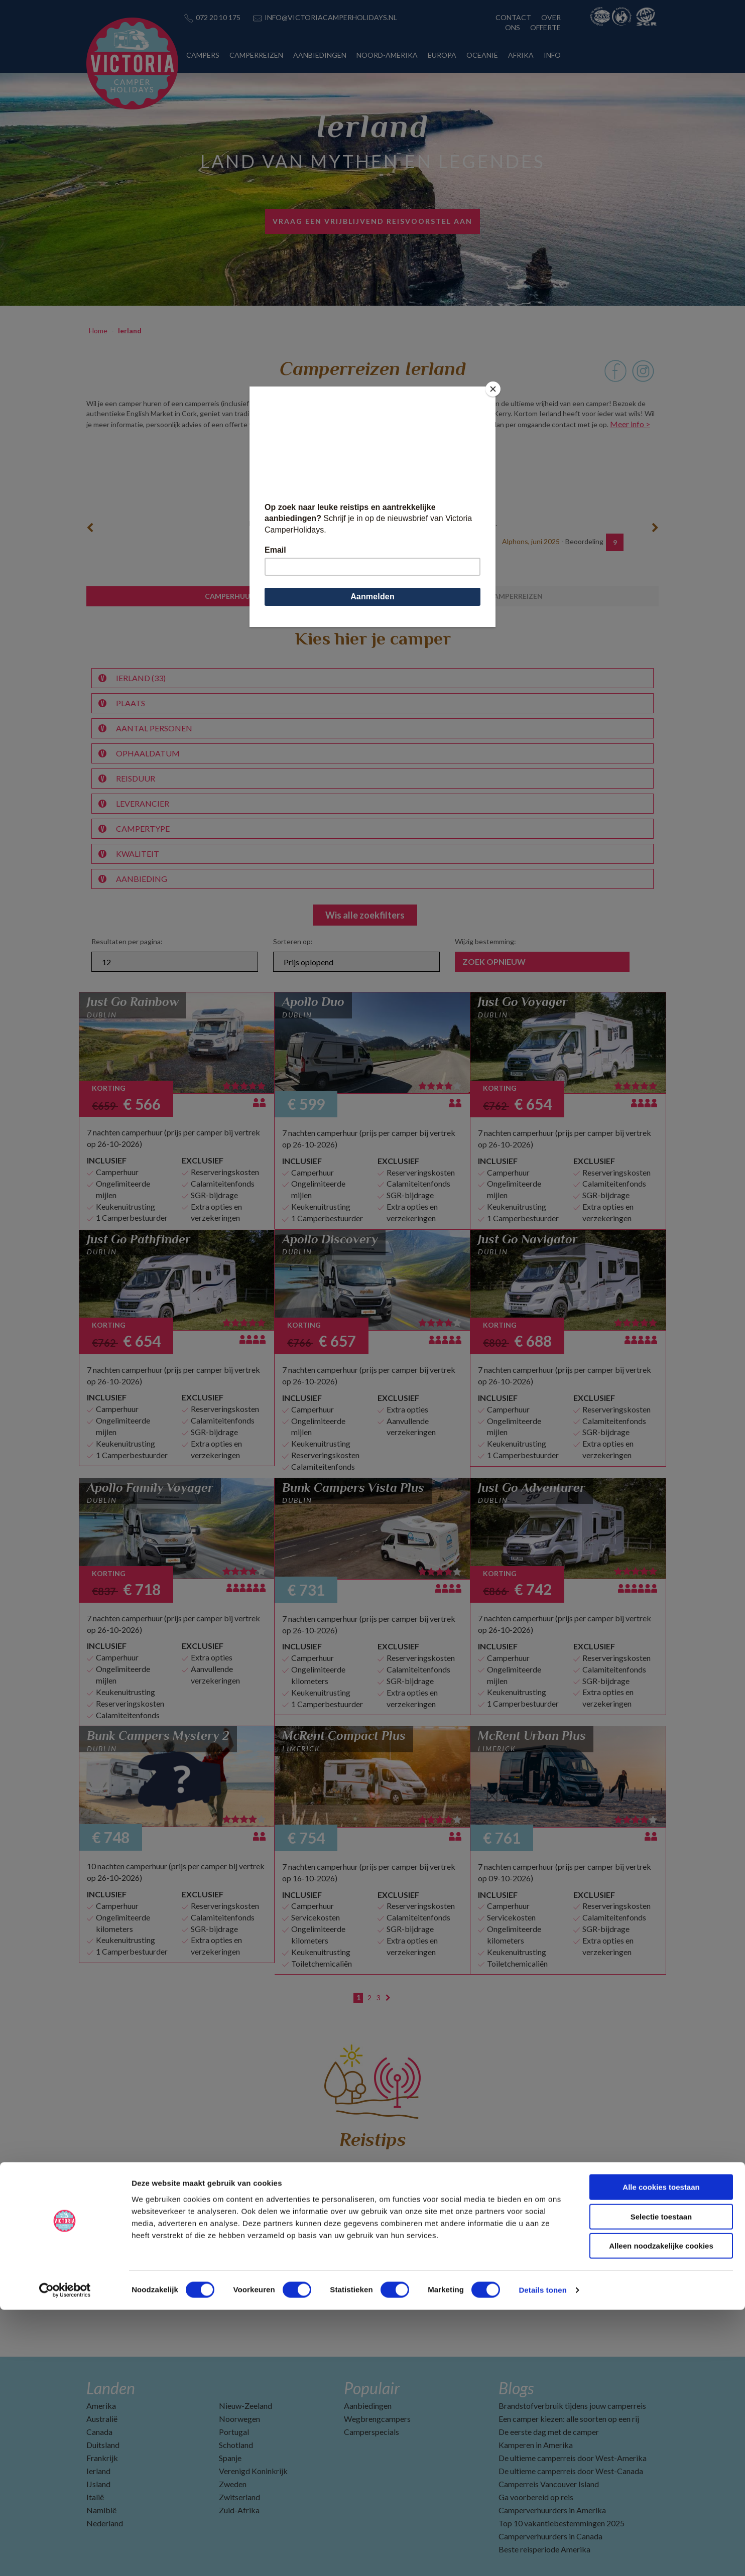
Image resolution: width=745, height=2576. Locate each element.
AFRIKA (521, 55)
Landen (110, 2388)
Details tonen (542, 2556)
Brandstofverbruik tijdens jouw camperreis (572, 2405)
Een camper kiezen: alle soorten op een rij (569, 2418)
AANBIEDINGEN (319, 55)
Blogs (516, 2388)
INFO (552, 55)
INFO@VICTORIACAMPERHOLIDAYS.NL (331, 17)
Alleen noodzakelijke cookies (661, 2512)
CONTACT (513, 17)
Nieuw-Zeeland (245, 2405)
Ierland (130, 330)
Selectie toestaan (661, 2483)
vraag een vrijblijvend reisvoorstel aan (372, 221)
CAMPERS (202, 55)
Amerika (101, 2405)
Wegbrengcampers (377, 2418)
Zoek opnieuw (494, 961)
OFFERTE (545, 27)
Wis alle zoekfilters (365, 915)
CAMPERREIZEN (256, 55)
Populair (372, 2388)
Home (98, 330)
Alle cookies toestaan (661, 2453)
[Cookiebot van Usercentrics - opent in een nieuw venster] (65, 2556)
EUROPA (442, 55)
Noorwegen (239, 2418)
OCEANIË (482, 55)
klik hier (443, 424)
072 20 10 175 (218, 17)
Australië (101, 2418)
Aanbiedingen (368, 2405)
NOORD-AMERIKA (387, 55)
